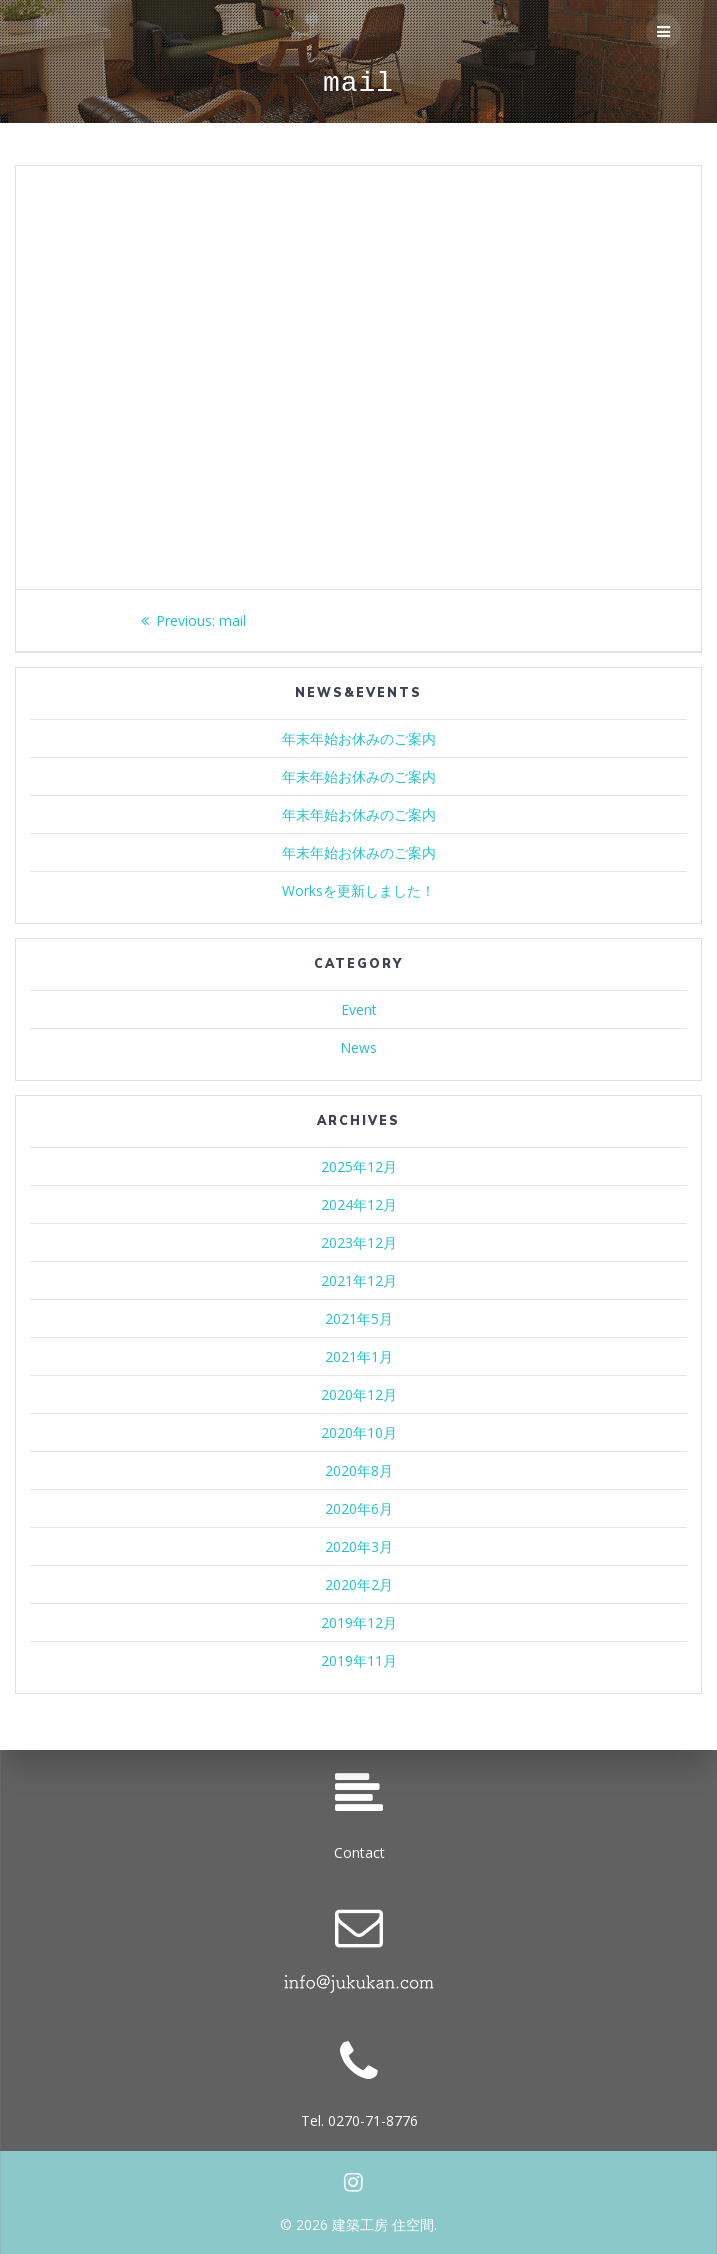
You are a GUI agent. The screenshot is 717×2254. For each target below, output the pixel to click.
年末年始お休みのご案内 (359, 738)
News (358, 1047)
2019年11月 (359, 1660)
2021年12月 (359, 1280)
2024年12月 (359, 1204)
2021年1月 (359, 1356)
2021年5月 (359, 1318)
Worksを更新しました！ (358, 890)
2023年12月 (359, 1242)
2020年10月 (359, 1432)
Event (359, 1009)
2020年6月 (359, 1508)
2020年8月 (359, 1470)
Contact (359, 1852)
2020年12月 (359, 1394)
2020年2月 (359, 1584)
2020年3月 (359, 1546)
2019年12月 (359, 1622)
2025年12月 (359, 1166)
